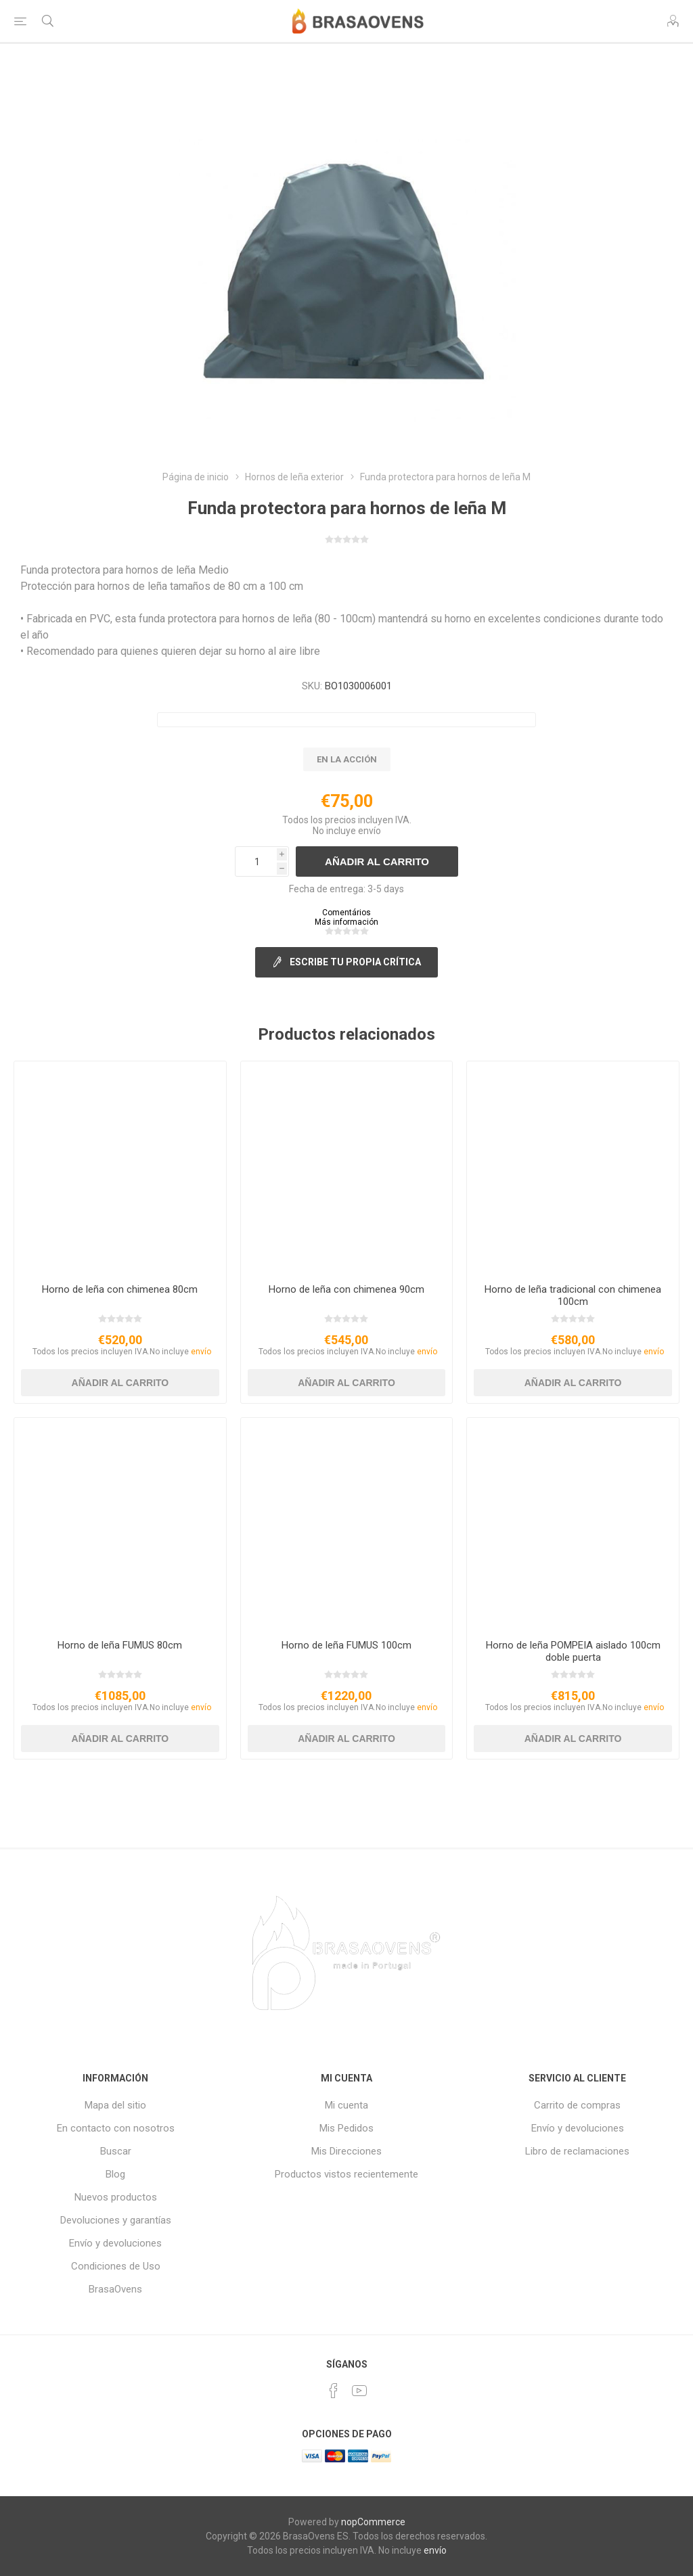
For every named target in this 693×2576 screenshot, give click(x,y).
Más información (346, 922)
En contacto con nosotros (116, 2128)
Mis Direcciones (346, 2151)
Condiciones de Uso (115, 2266)
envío (369, 830)
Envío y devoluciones (115, 2243)
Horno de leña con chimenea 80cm (120, 1289)
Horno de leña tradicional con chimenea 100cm (573, 1295)
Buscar (115, 2151)
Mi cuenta (346, 2105)
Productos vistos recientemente (346, 2174)
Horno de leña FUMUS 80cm (120, 1645)
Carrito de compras (577, 2105)
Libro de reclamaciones (577, 2151)
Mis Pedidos (346, 2128)
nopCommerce (373, 2521)
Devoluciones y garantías (115, 2220)
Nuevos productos (115, 2197)
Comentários (346, 912)
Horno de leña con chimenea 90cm (346, 1289)
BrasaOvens (115, 2289)
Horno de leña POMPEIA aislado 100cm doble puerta (573, 1651)
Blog (115, 2174)
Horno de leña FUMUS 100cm (346, 1645)
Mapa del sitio (115, 2105)
